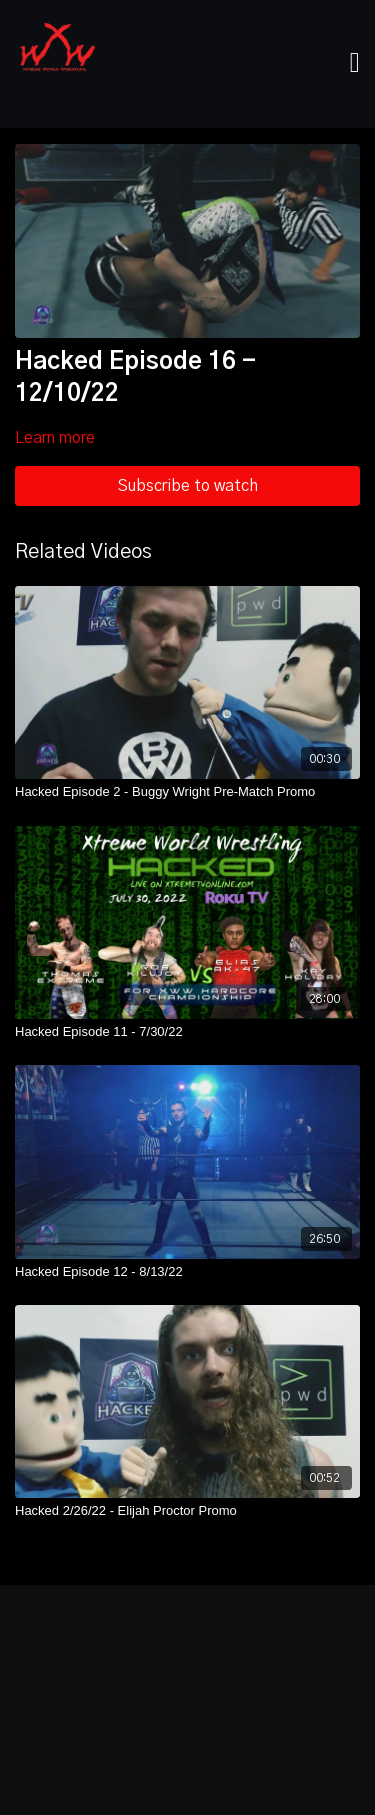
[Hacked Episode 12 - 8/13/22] (187, 1272)
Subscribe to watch (188, 486)
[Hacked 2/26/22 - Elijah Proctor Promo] (187, 1511)
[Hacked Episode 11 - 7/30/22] (187, 1032)
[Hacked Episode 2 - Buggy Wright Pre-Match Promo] (187, 792)
